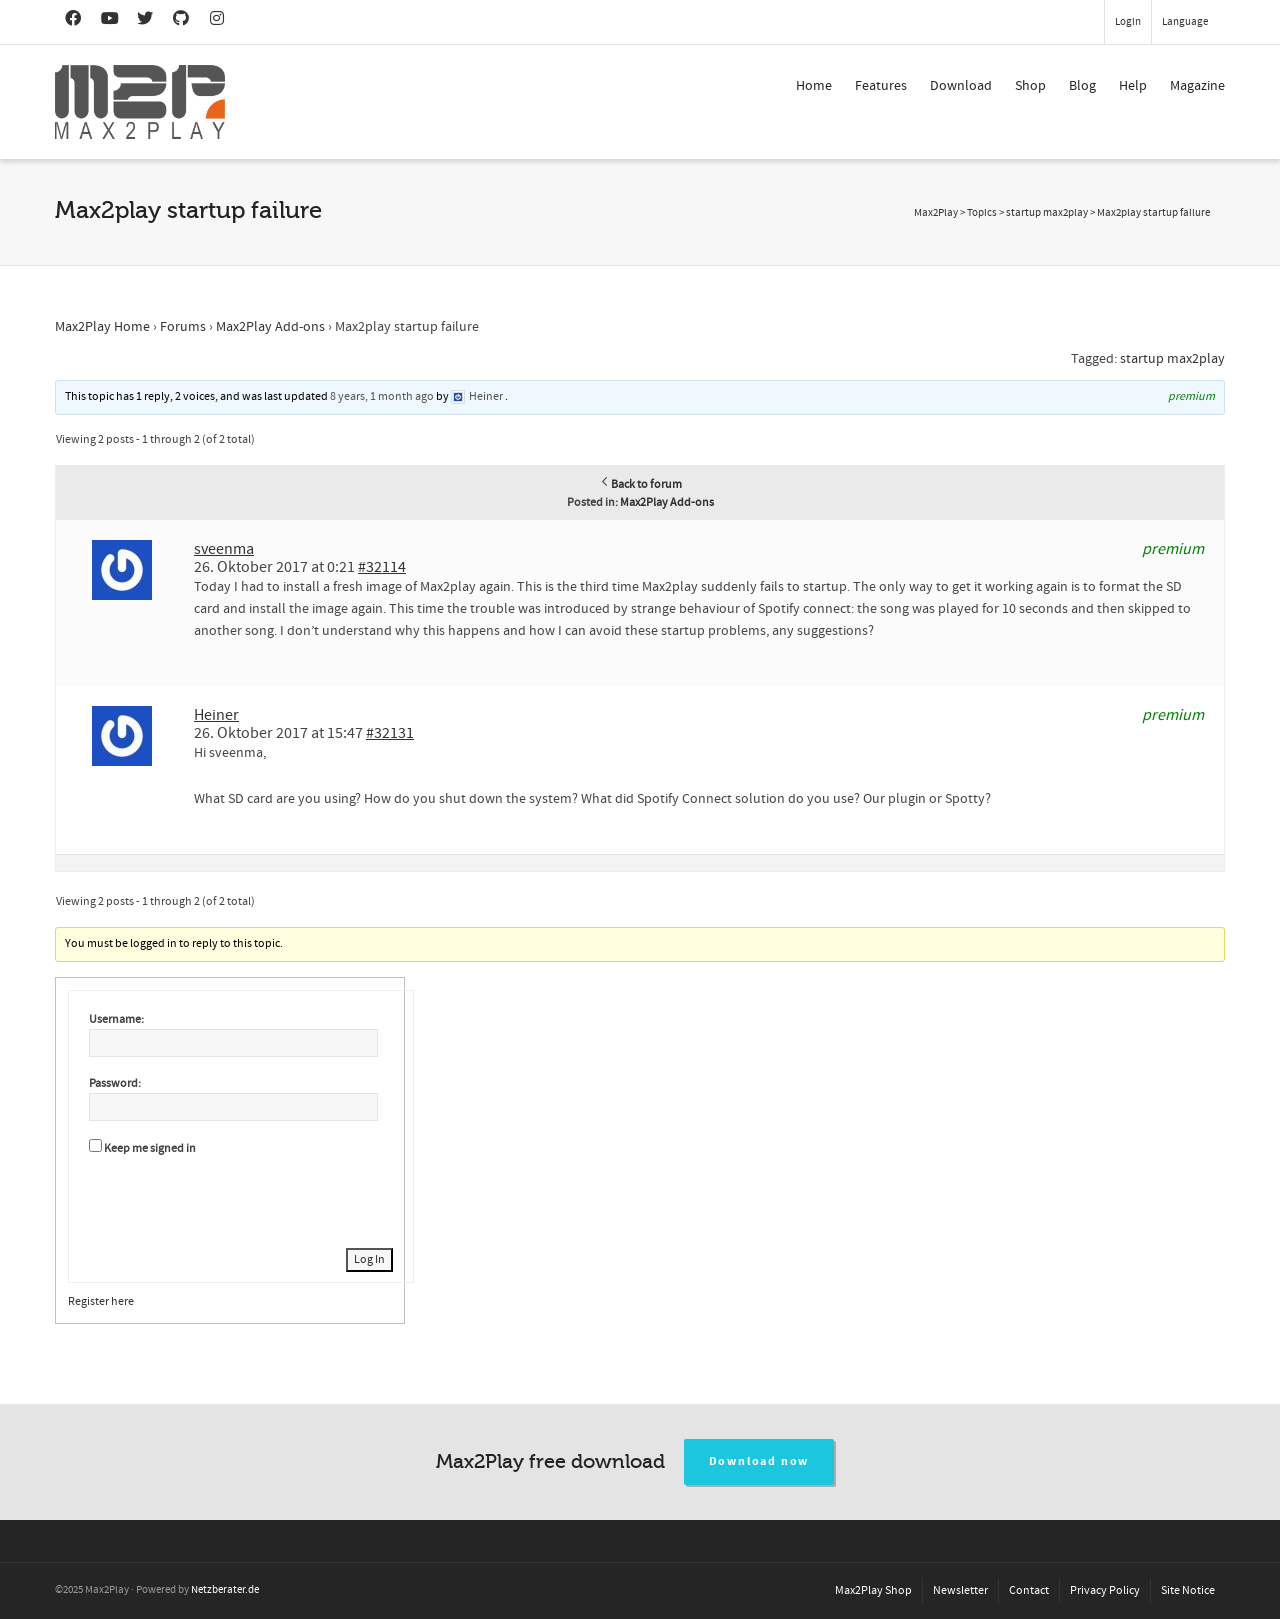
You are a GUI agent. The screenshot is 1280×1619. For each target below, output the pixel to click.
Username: (116, 1019)
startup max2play (1172, 359)
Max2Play (936, 213)
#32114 (382, 567)
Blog (1082, 86)
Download (961, 86)
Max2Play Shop (873, 1590)
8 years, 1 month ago (382, 396)
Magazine (1197, 86)
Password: (115, 1083)
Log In (369, 1259)
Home (814, 86)
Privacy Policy (1105, 1590)
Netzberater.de (225, 1590)
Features (881, 86)
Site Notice (1188, 1590)
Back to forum (640, 484)
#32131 (390, 733)
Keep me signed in (150, 1148)
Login (1128, 22)
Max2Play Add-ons (270, 327)
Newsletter (960, 1590)
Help (1133, 86)
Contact (1029, 1590)
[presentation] (241, 1199)
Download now (759, 1461)
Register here (101, 1301)
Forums (183, 327)
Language (1185, 22)
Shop (1030, 86)
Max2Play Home (102, 327)
